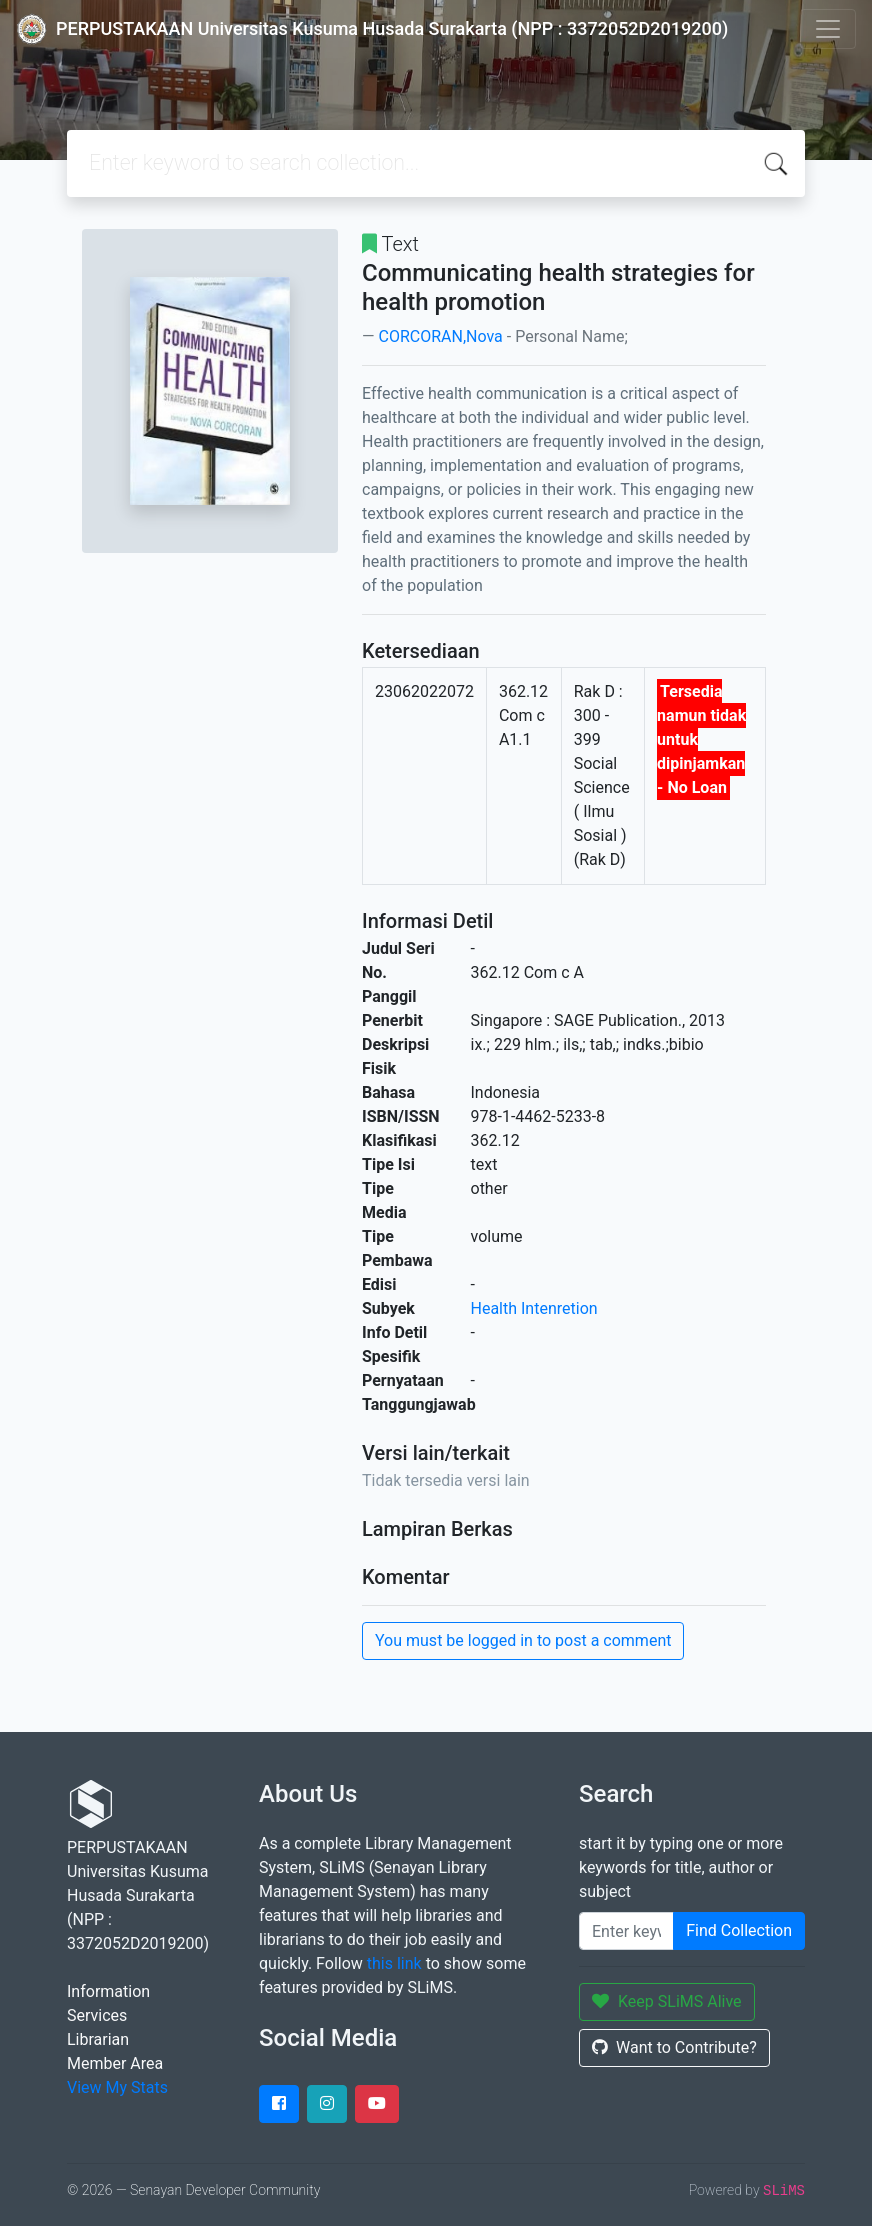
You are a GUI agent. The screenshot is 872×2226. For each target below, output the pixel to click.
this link (394, 1963)
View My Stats (117, 2087)
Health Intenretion (534, 1308)
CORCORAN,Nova (440, 336)
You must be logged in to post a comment (523, 1640)
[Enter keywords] (626, 1931)
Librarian (98, 2039)
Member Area (115, 2063)
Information (108, 1991)
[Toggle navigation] (828, 29)
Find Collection (739, 1930)
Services (97, 2015)
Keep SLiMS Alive (667, 2001)
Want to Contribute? (674, 2047)
